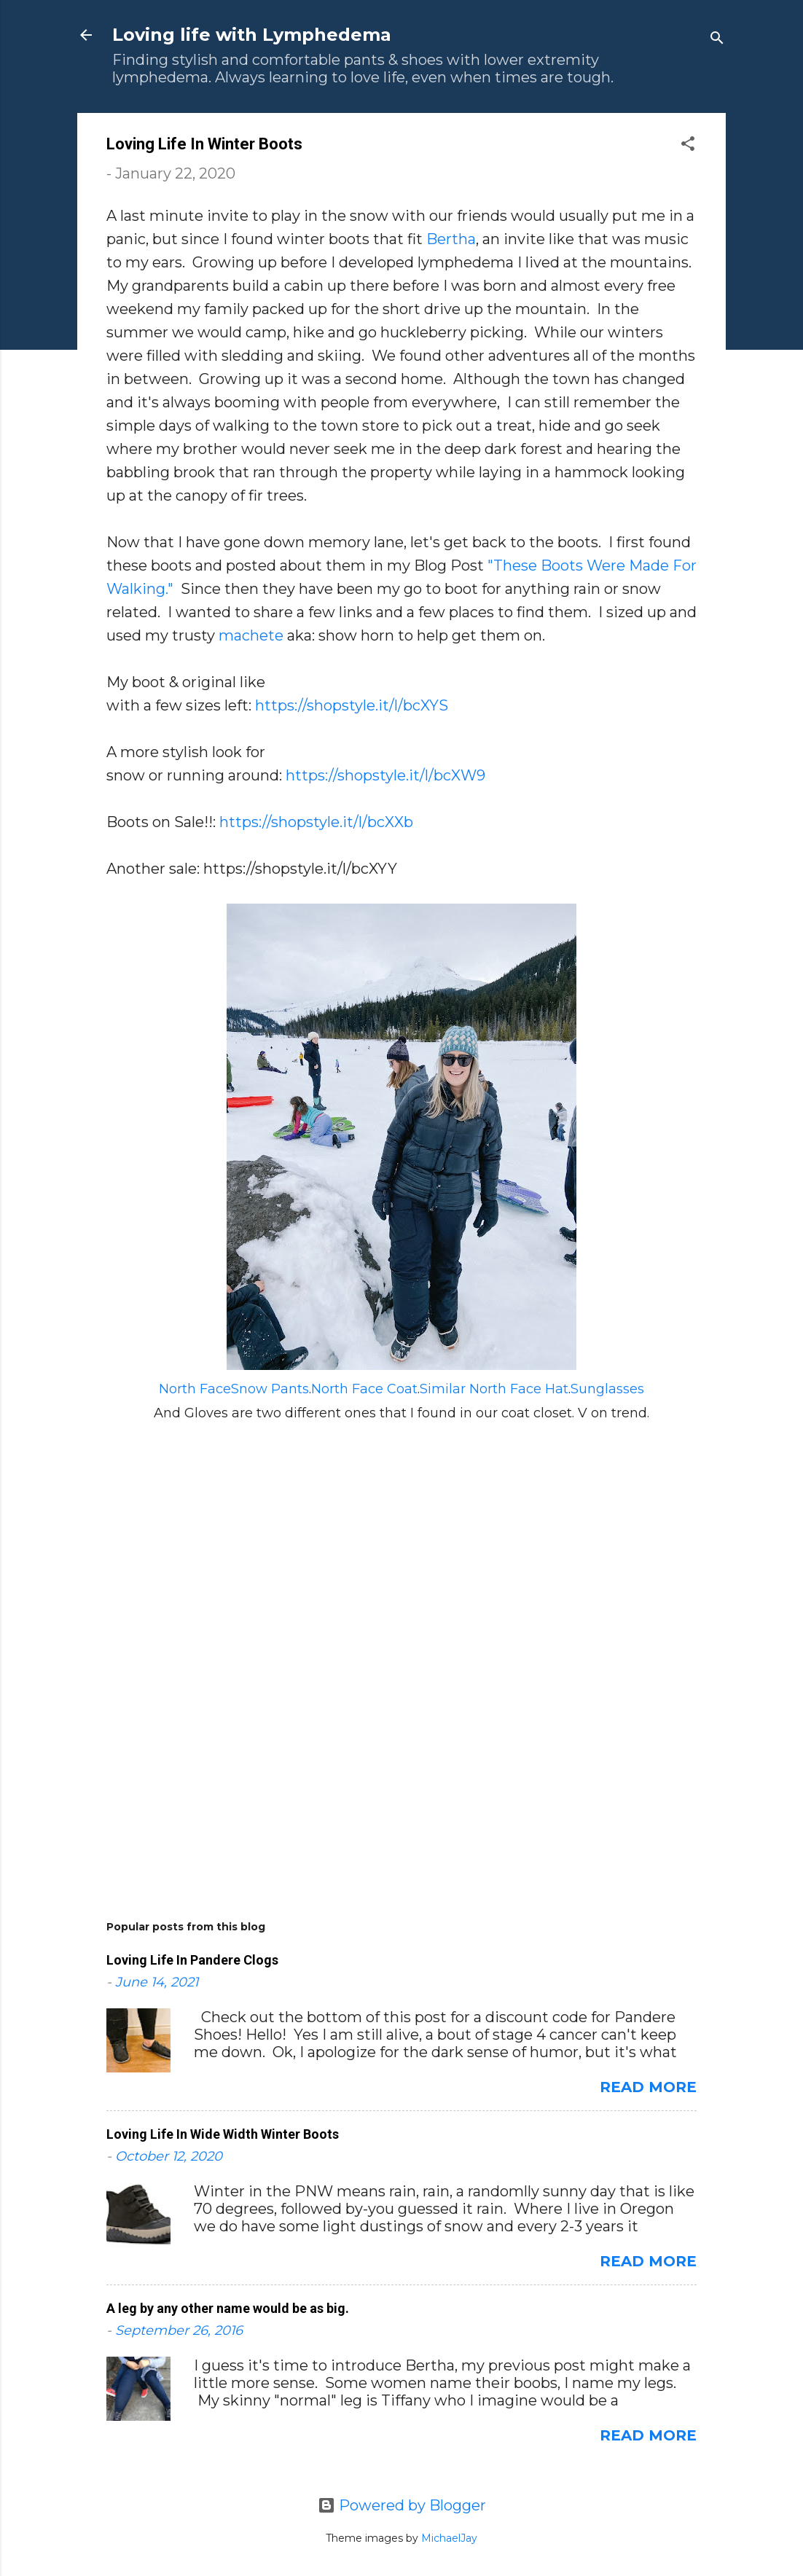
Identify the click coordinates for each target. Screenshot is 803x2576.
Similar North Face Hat (494, 1389)
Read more (648, 2087)
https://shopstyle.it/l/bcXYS (351, 705)
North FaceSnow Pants (234, 1389)
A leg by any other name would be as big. (227, 2308)
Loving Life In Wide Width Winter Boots (222, 2134)
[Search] (717, 39)
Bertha (451, 239)
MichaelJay (449, 2538)
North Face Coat (364, 1389)
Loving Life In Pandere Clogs (192, 1960)
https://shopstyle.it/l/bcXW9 (385, 775)
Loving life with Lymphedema (251, 34)
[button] (688, 145)
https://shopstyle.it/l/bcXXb (316, 822)
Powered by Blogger (402, 2505)
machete (251, 635)
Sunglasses (607, 1389)
